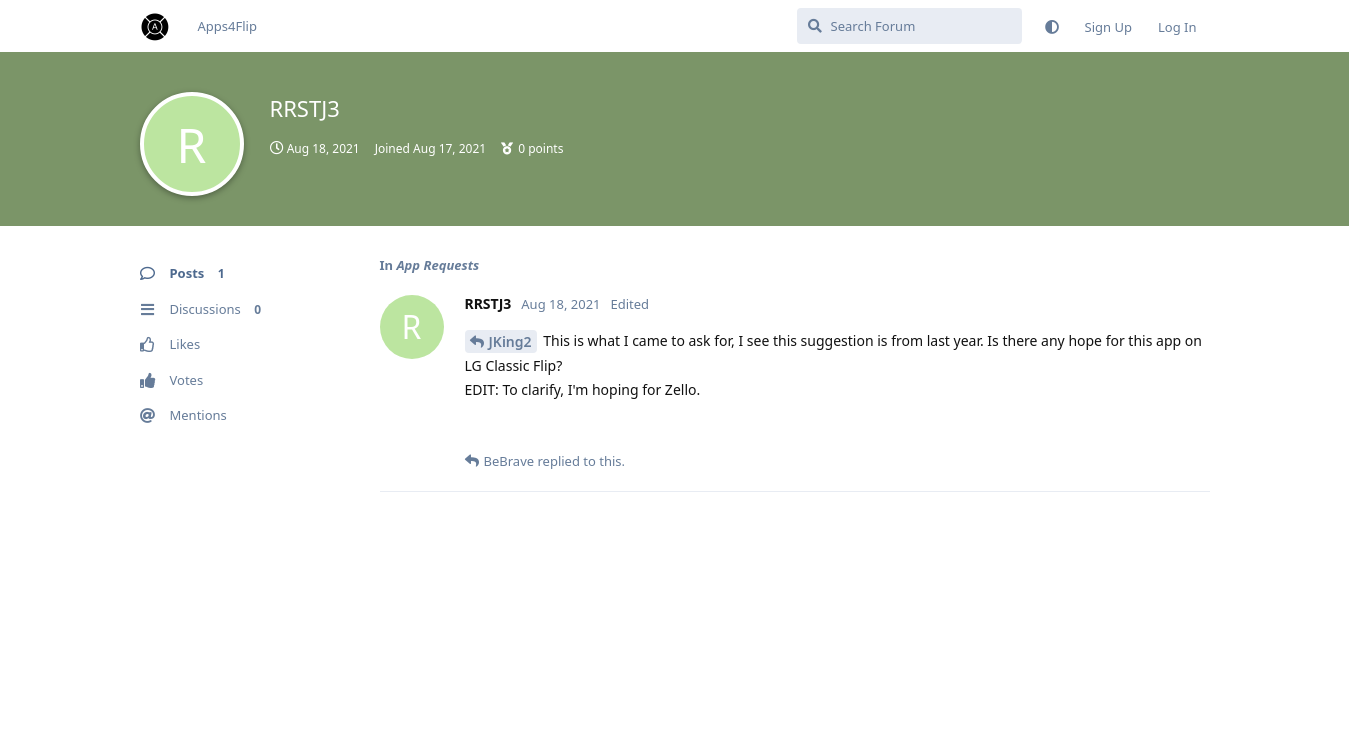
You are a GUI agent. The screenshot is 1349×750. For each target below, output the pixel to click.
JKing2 (510, 341)
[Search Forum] (909, 26)
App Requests (437, 265)
